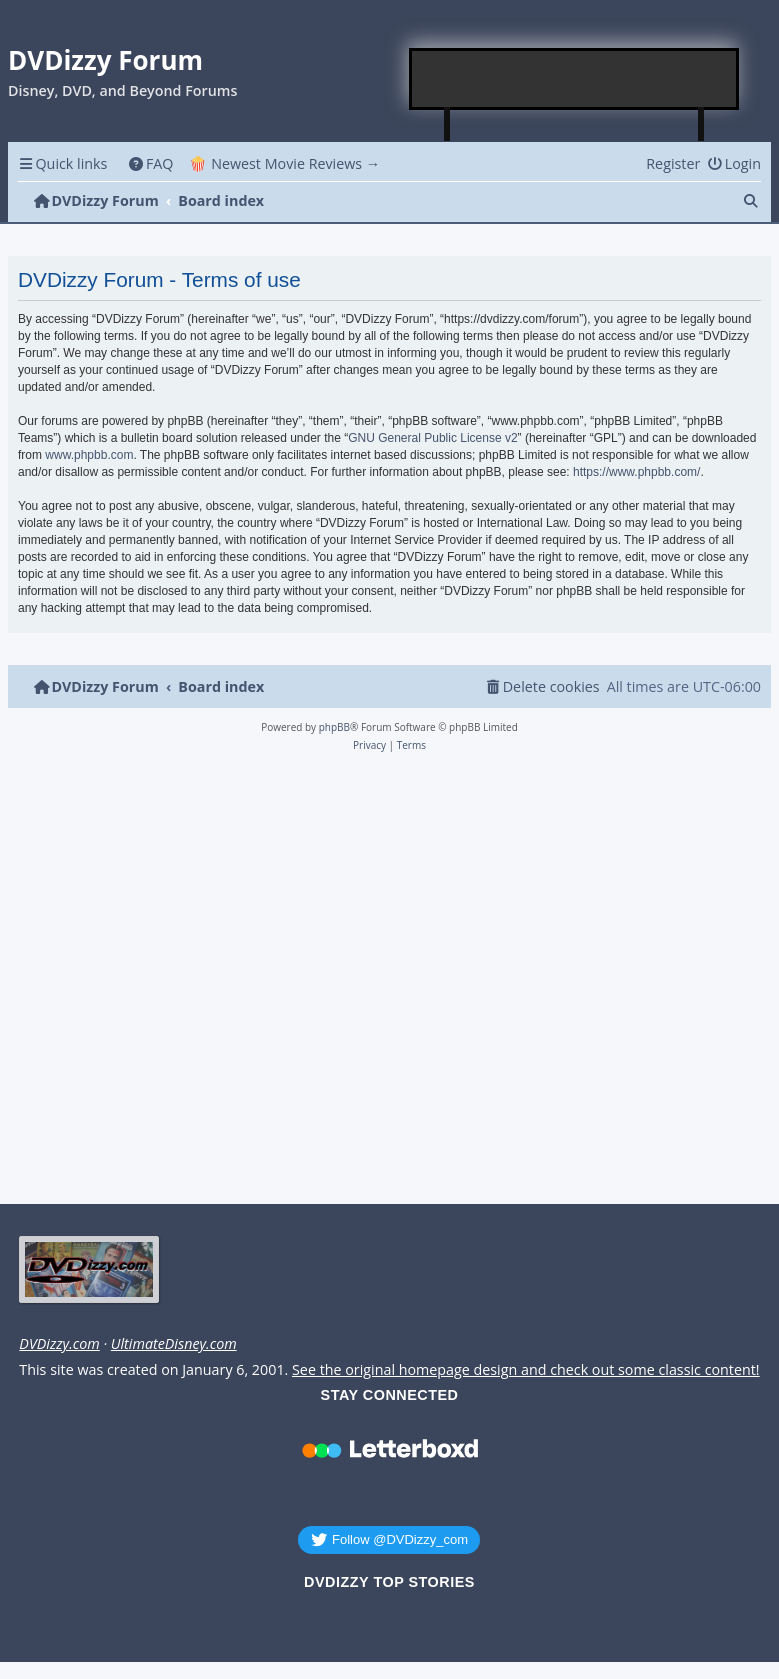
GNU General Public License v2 (432, 438)
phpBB (334, 727)
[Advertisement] (575, 79)
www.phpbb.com (89, 455)
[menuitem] (150, 163)
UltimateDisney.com (174, 1344)
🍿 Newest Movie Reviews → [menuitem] (284, 163)
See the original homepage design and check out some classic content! (526, 1370)
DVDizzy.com (59, 1344)
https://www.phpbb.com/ (636, 472)
